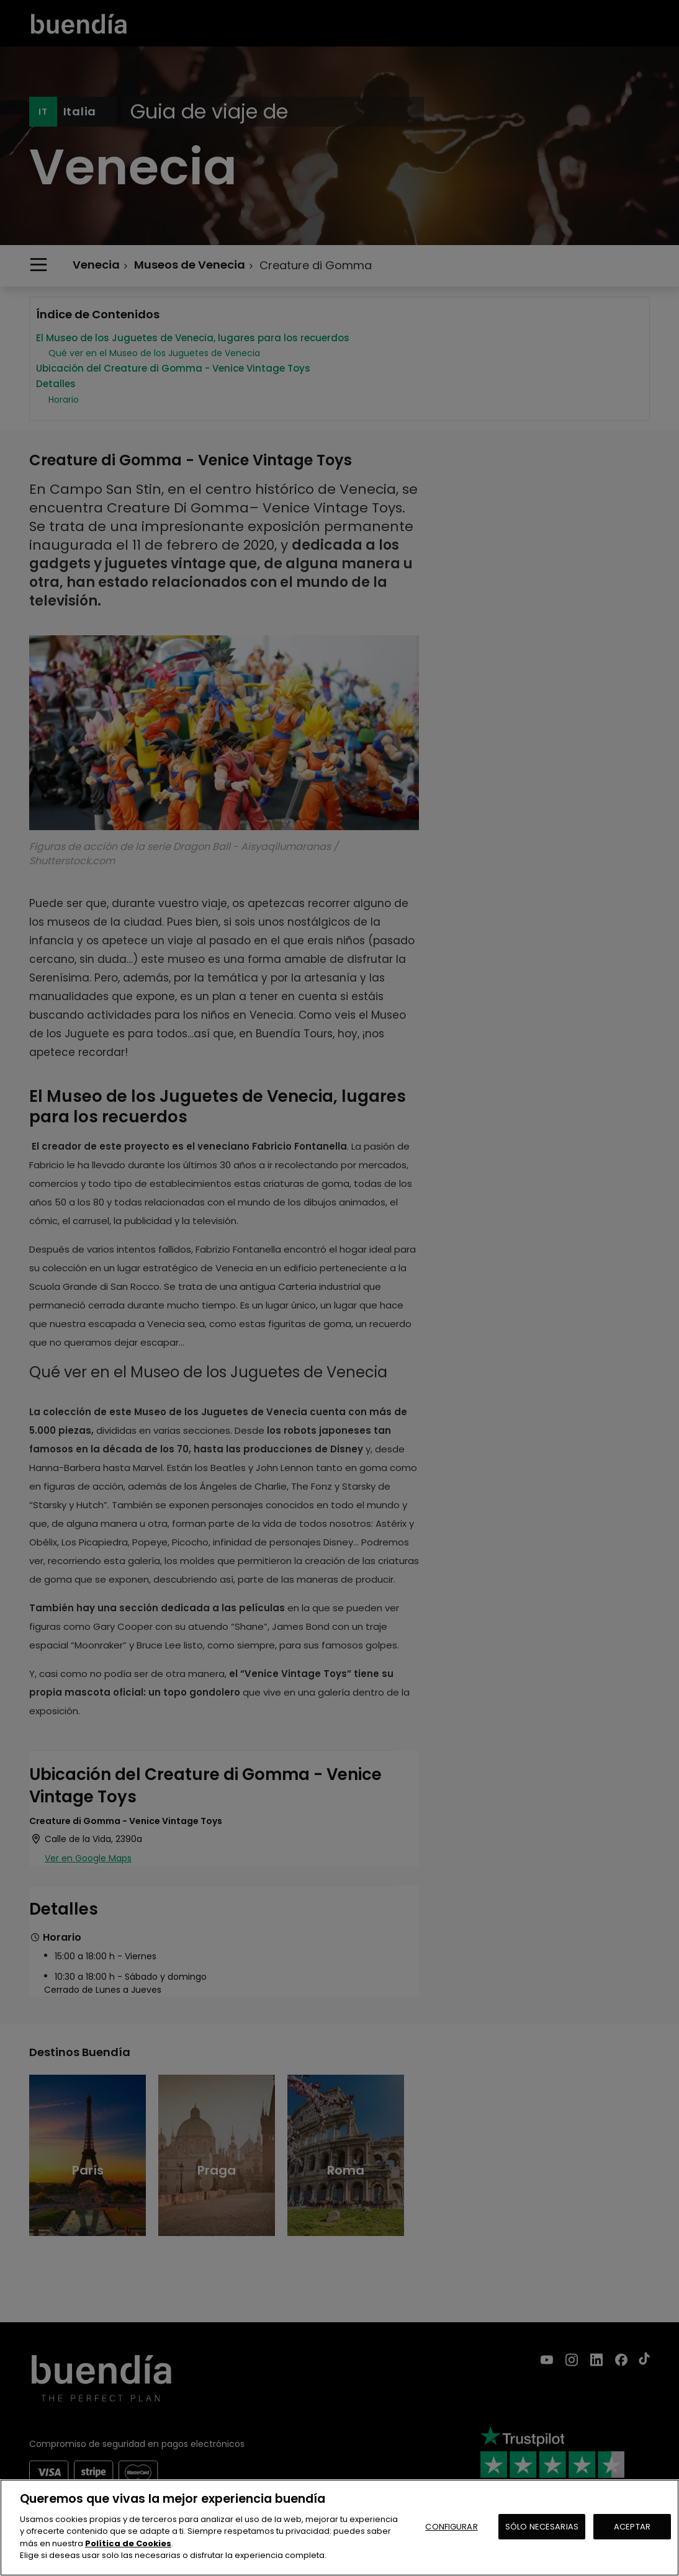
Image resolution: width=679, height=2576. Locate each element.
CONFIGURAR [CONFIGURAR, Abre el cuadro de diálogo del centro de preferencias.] (451, 2527)
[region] (339, 2527)
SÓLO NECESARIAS (541, 2527)
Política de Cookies (128, 2543)
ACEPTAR (632, 2527)
